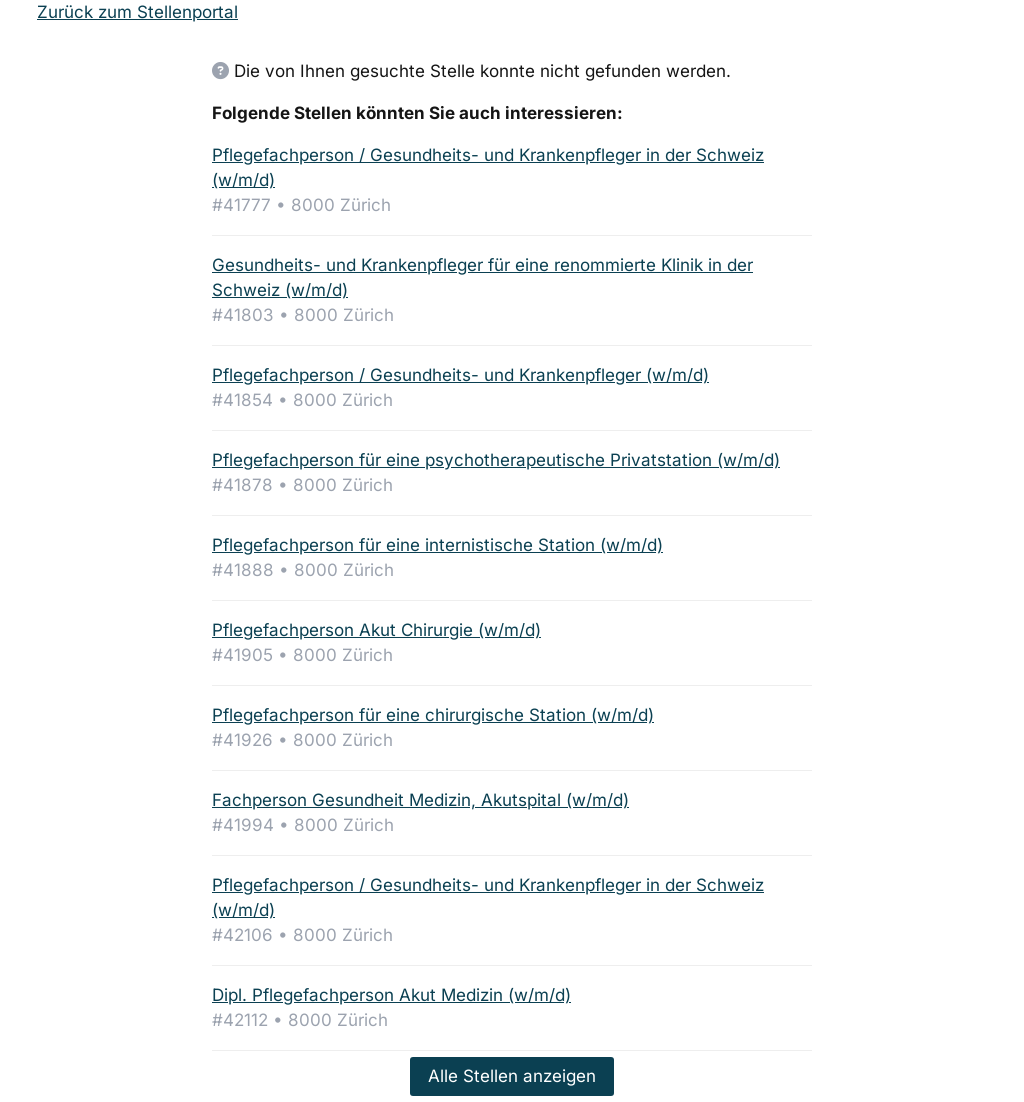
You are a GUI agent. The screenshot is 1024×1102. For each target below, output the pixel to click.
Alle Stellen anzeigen (512, 1076)
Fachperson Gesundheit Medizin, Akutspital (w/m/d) (420, 800)
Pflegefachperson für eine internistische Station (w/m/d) (437, 545)
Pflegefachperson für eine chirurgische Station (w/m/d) (433, 715)
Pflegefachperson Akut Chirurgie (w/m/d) (376, 630)
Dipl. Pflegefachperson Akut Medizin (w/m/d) (391, 995)
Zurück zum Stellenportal (137, 12)
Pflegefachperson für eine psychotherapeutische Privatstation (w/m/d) (496, 460)
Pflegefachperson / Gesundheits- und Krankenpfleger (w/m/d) (460, 375)
